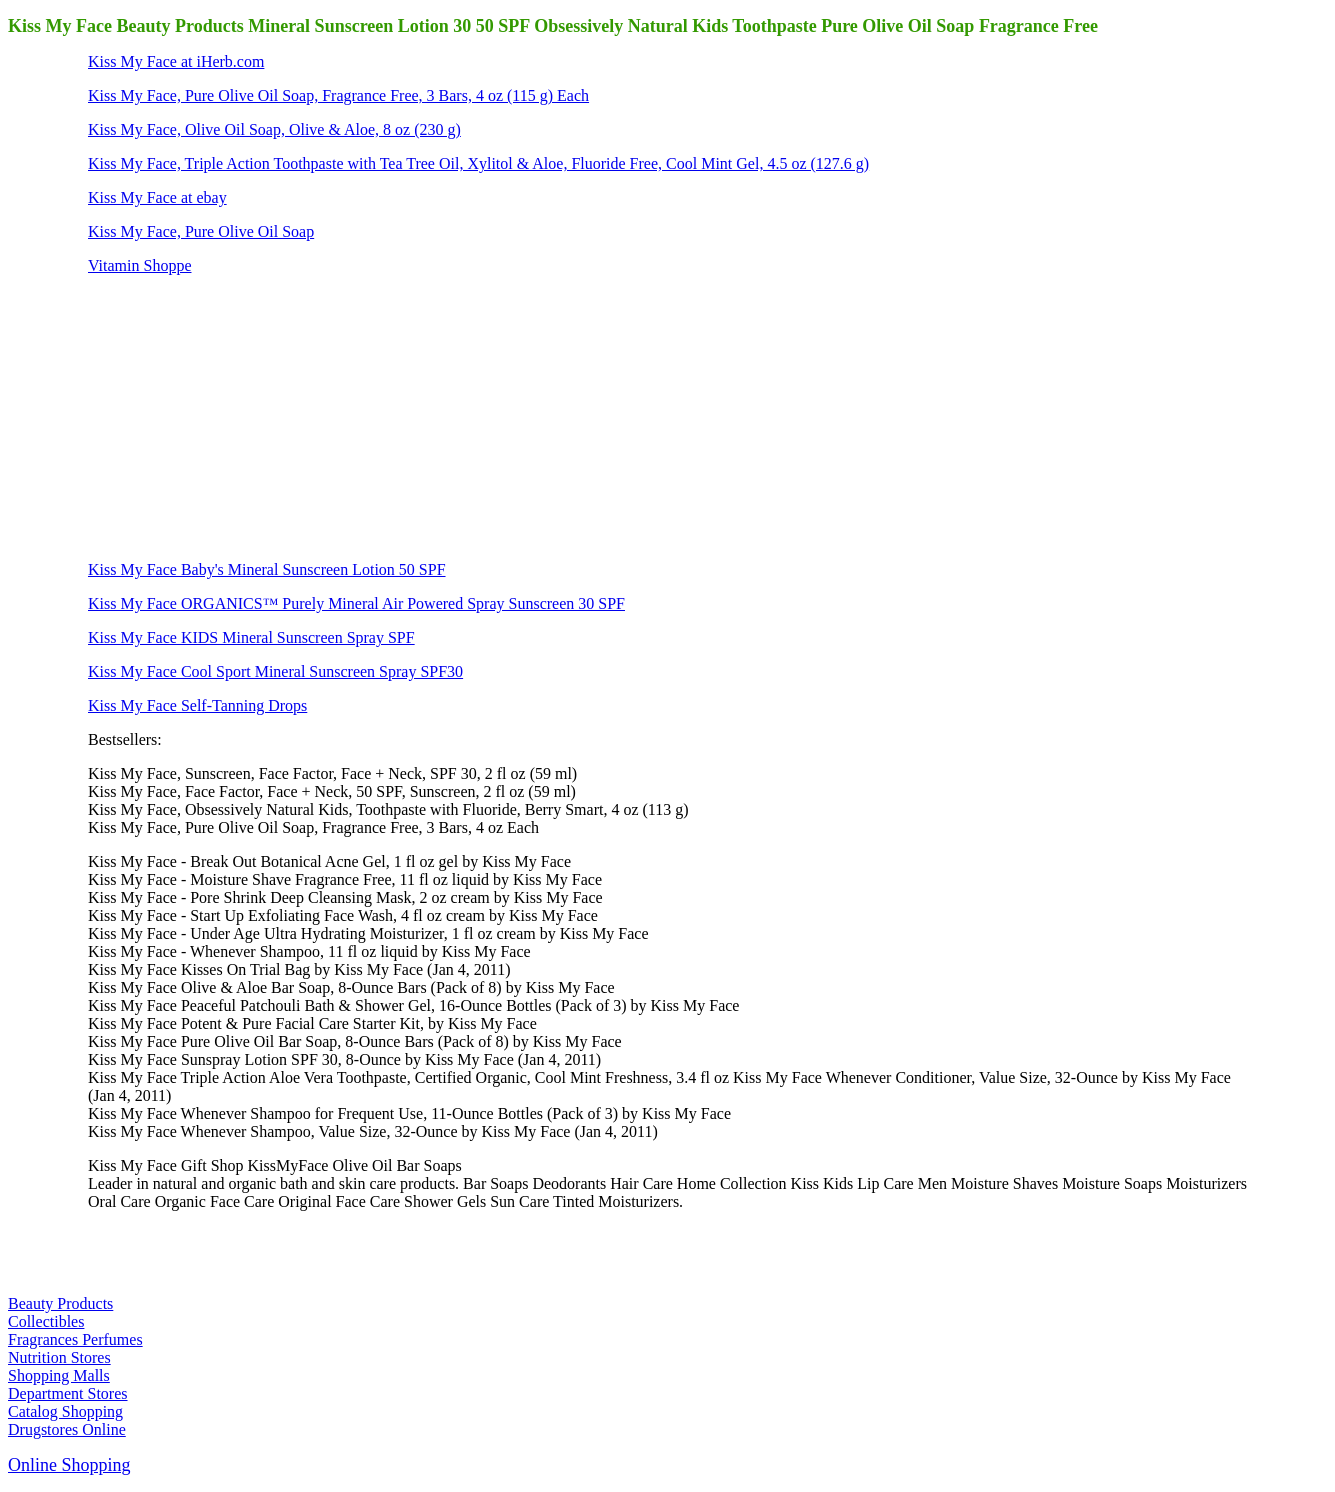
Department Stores (68, 1393)
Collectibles (46, 1321)
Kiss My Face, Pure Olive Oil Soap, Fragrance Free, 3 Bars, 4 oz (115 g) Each (338, 95)
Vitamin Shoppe (139, 265)
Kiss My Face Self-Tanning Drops (197, 705)
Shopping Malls (59, 1375)
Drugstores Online (67, 1429)
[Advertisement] (238, 416)
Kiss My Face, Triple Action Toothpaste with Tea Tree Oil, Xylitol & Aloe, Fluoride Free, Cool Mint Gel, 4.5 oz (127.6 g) (478, 163)
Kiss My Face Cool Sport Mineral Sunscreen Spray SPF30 (275, 671)
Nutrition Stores (59, 1357)
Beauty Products (60, 1303)
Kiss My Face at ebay (157, 197)
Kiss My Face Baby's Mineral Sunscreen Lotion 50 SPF (267, 569)
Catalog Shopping (65, 1411)
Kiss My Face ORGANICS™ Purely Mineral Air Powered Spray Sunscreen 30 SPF (356, 603)
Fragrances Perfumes (75, 1339)
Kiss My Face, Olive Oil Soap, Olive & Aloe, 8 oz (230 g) (274, 129)
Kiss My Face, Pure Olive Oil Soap (201, 231)
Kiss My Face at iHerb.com (176, 61)
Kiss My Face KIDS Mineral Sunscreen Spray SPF (251, 637)
